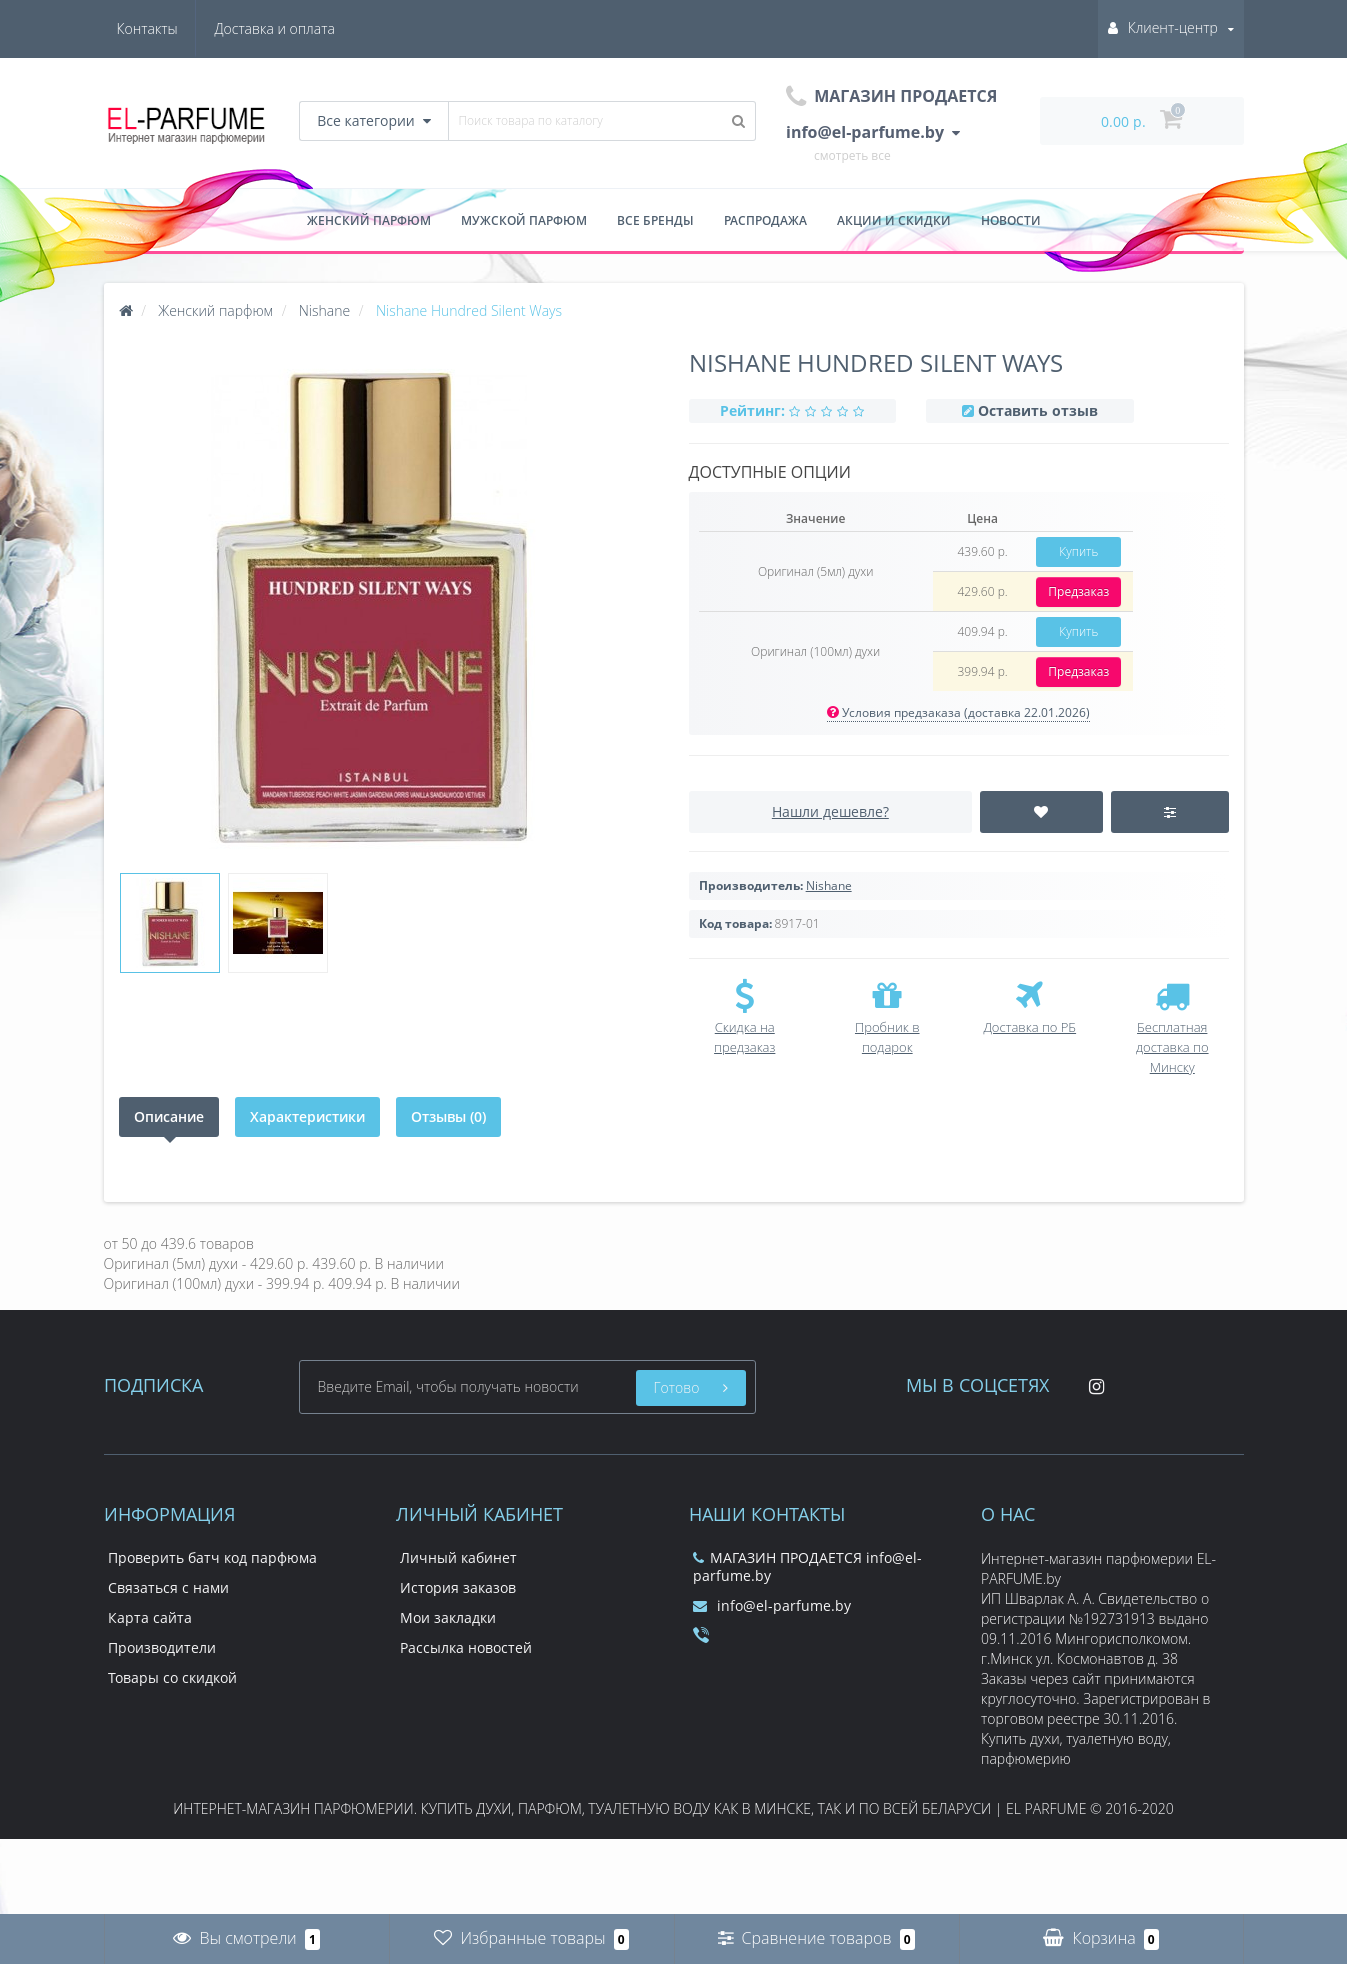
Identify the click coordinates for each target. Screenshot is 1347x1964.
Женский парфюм (369, 220)
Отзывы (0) (448, 1116)
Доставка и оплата (177, 28)
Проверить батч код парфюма (212, 1557)
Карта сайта (150, 1617)
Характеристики (307, 1116)
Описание (169, 1116)
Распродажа (765, 220)
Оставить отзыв (1038, 410)
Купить (1078, 551)
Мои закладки (448, 1617)
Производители (162, 1647)
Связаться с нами (168, 1587)
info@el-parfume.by (772, 1605)
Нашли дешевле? (830, 811)
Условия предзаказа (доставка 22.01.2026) (958, 712)
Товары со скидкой (172, 1677)
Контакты (304, 28)
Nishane (829, 885)
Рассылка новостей (466, 1647)
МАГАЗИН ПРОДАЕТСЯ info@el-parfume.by (807, 1566)
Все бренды (655, 220)
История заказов (458, 1587)
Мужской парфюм (524, 220)
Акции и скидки (894, 220)
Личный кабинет (458, 1557)
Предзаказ (1078, 591)
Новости (1011, 220)
